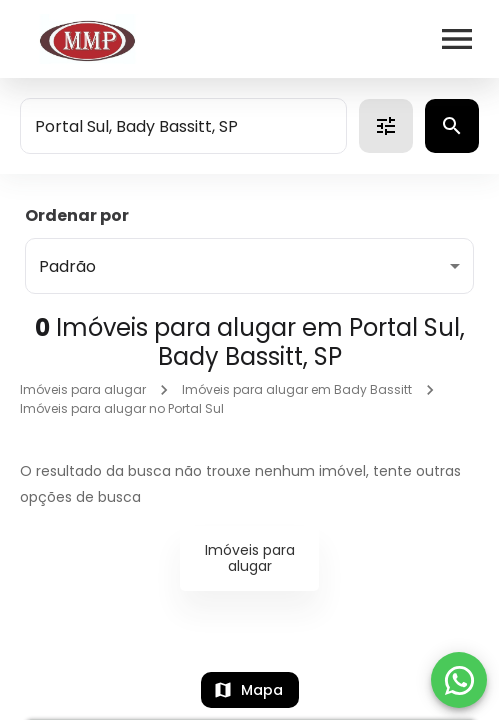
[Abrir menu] (457, 39)
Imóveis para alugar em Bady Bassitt (297, 389)
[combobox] (183, 126)
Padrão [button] (67, 266)
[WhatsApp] (459, 680)
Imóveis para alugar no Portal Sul (122, 408)
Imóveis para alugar (83, 389)
